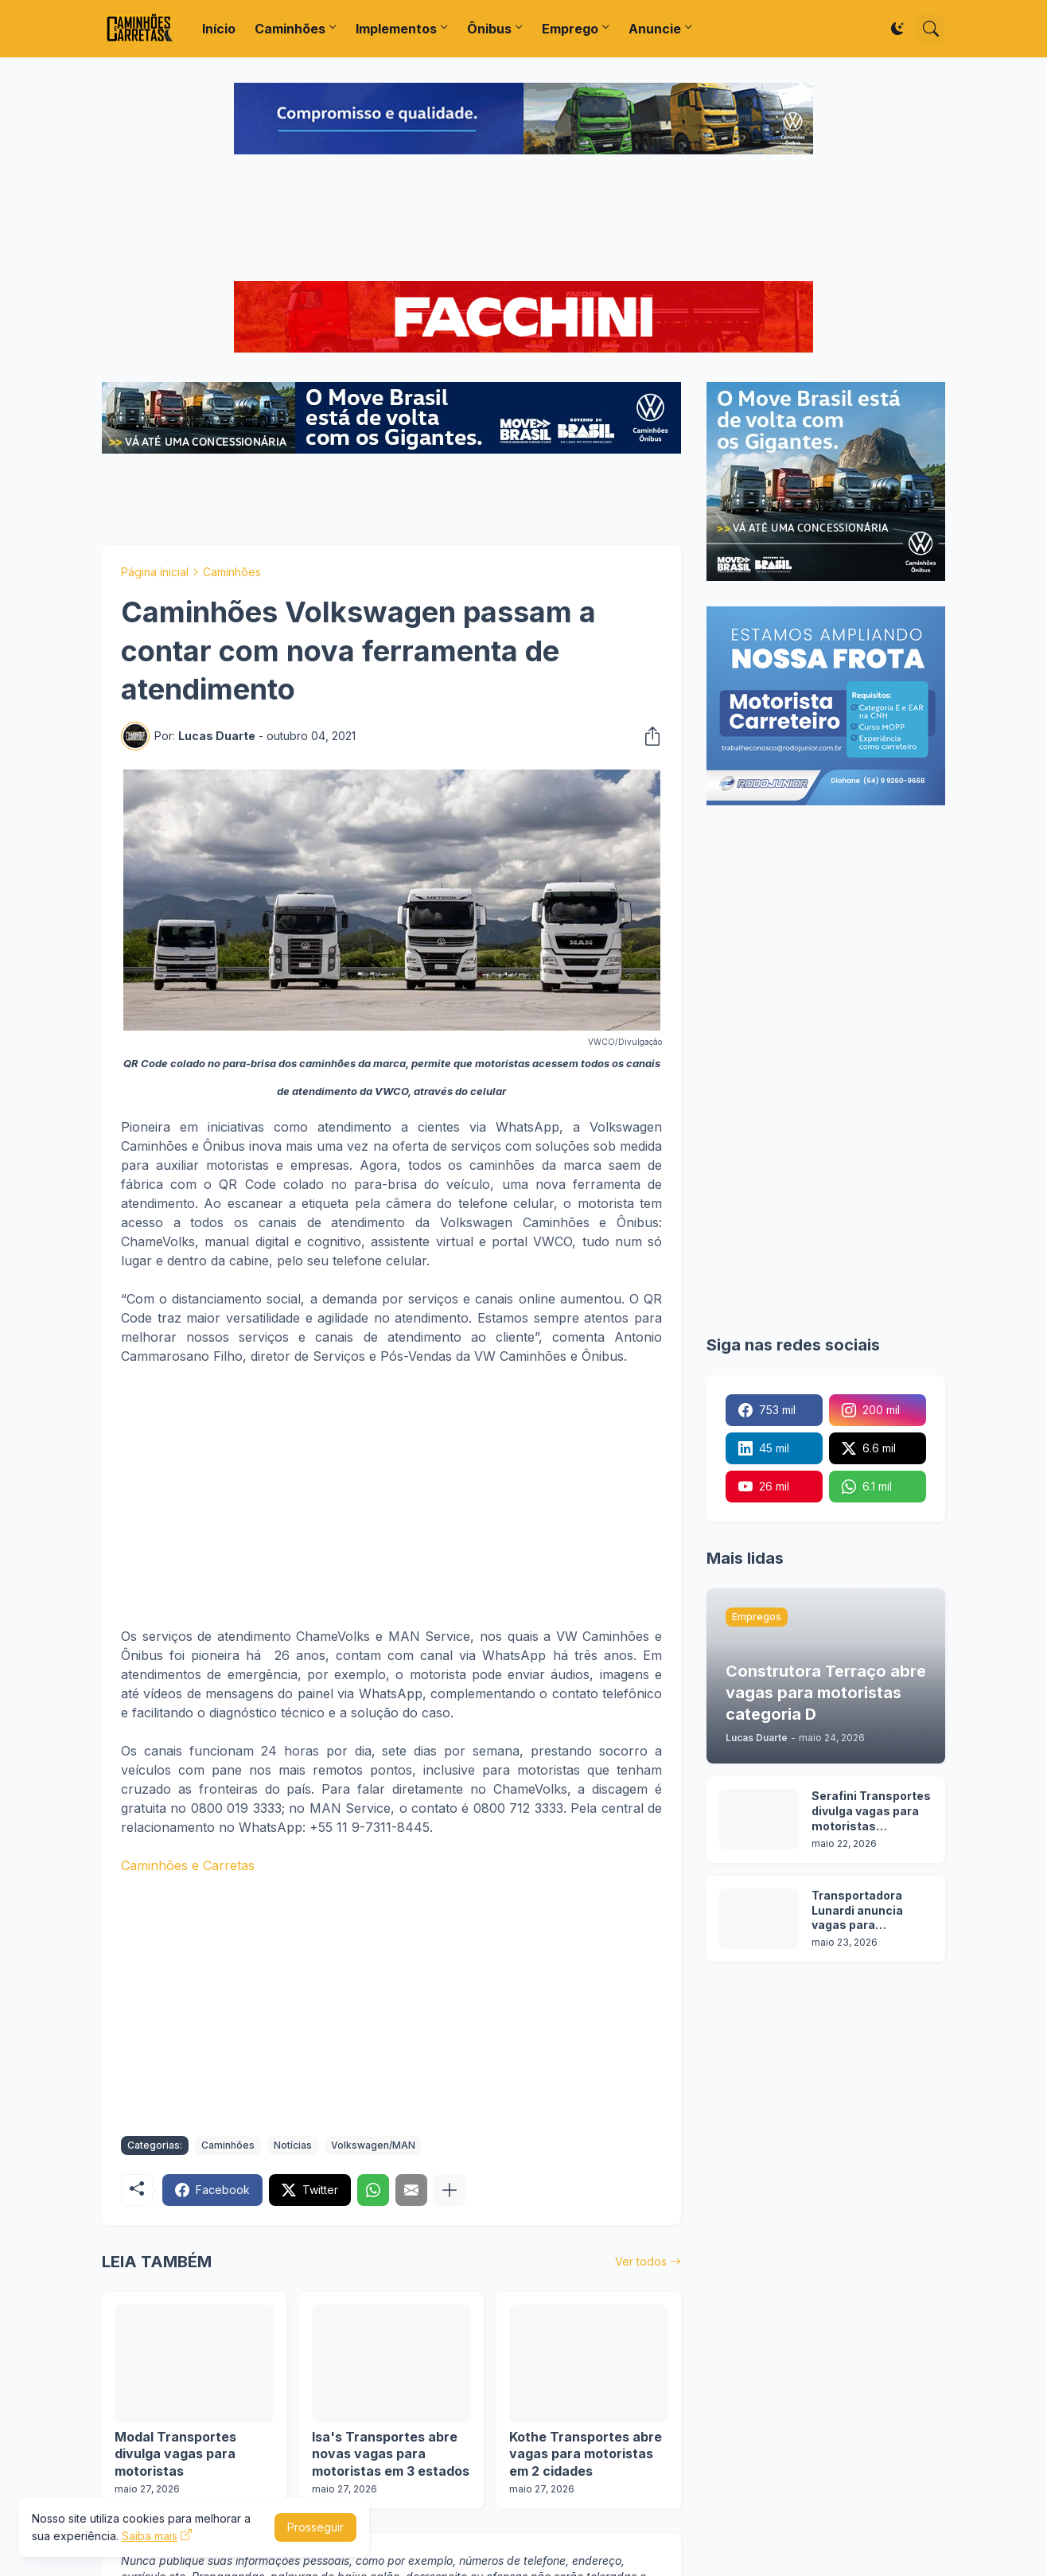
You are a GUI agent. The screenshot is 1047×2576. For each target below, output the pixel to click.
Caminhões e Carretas (188, 1865)
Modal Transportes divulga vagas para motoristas (175, 2454)
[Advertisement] (523, 219)
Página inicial (155, 572)
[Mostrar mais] (449, 2190)
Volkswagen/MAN (373, 2145)
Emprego (570, 29)
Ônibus (489, 29)
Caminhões (290, 29)
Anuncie (655, 29)
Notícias (293, 2145)
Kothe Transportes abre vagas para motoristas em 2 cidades (585, 2454)
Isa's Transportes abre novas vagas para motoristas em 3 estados (390, 2454)
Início (218, 29)
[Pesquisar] (931, 28)
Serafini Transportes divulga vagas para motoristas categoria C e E (871, 1811)
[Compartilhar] (647, 736)
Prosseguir (315, 2527)
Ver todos (641, 2261)
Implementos (396, 29)
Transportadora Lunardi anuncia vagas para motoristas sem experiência (858, 1911)
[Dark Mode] (897, 28)
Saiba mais (149, 2536)
